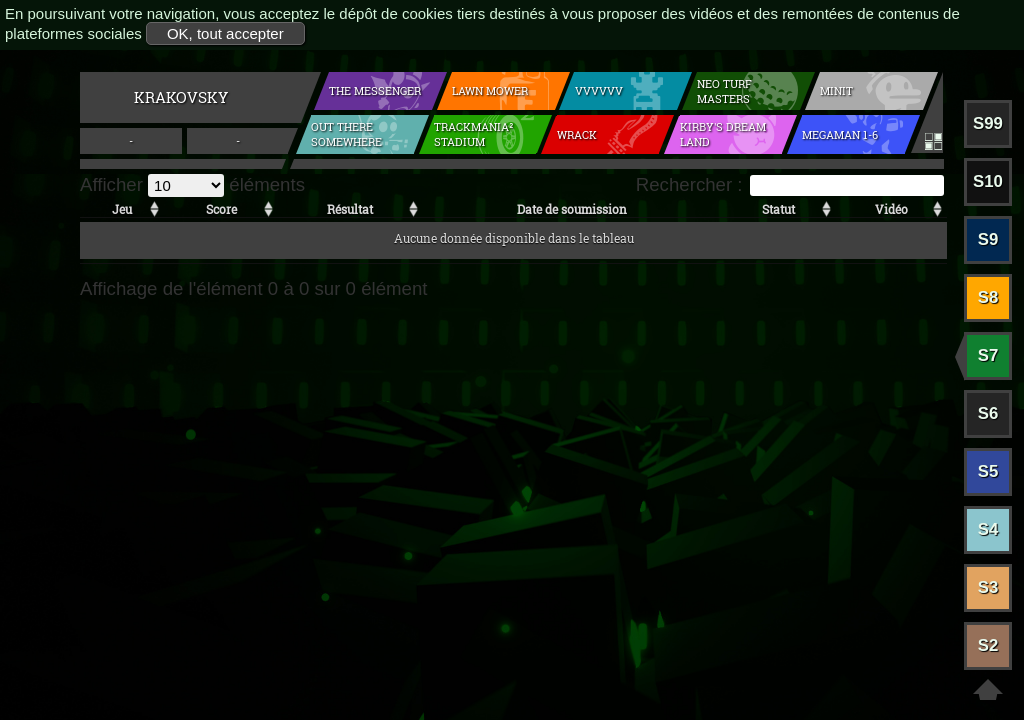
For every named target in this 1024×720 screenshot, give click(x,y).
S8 (988, 297)
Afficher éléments (192, 184)
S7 (988, 355)
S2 (988, 645)
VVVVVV (599, 90)
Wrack (577, 134)
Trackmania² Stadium (473, 134)
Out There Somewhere (346, 134)
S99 (988, 123)
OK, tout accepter (225, 33)
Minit (836, 90)
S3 (988, 587)
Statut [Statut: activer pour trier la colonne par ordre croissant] (778, 209)
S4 (988, 529)
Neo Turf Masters (724, 91)
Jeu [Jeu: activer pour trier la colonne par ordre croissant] (122, 209)
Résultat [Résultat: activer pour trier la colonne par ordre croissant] (350, 209)
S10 (988, 181)
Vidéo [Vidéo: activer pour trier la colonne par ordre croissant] (891, 209)
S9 (988, 239)
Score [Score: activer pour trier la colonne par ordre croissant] (221, 209)
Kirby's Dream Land (723, 134)
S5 (988, 471)
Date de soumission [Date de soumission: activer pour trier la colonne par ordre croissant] (572, 209)
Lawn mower (490, 90)
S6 (988, 413)
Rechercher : (790, 184)
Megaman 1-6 (840, 134)
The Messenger (375, 90)
